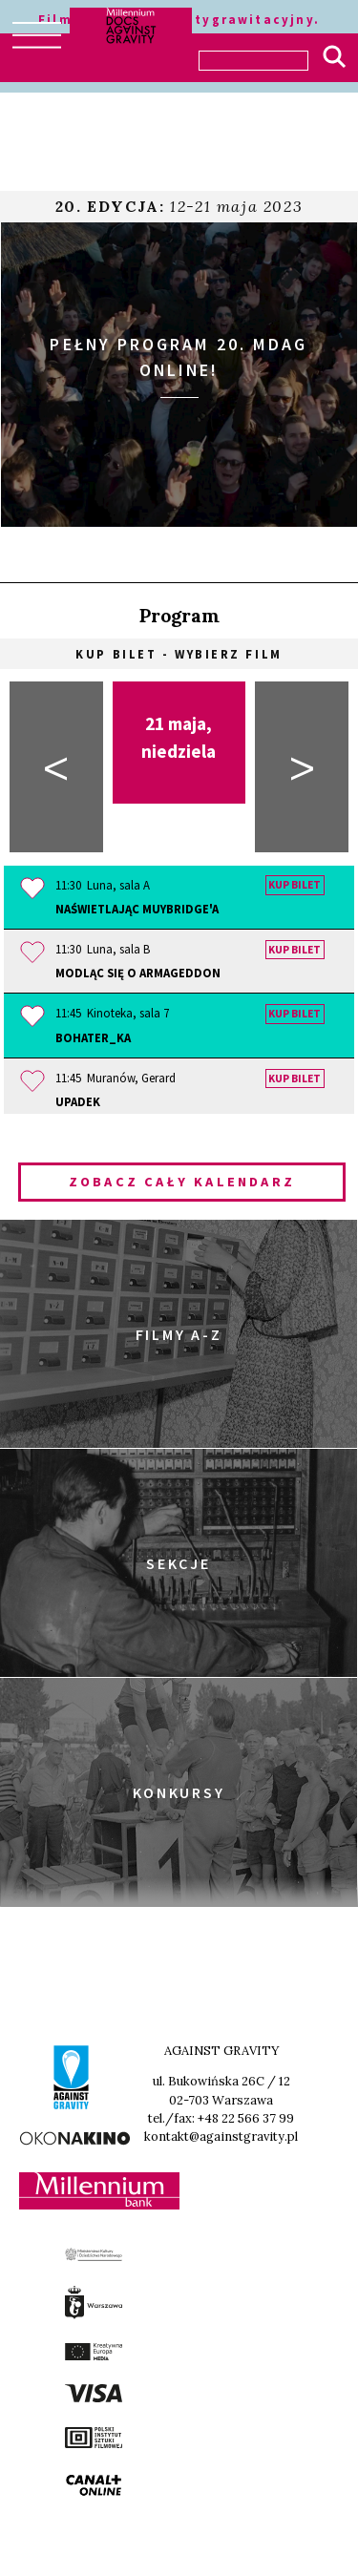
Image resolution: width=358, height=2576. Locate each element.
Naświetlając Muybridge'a (137, 908)
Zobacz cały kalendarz (182, 1181)
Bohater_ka (93, 1037)
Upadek (77, 1101)
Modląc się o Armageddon (138, 972)
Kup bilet (294, 885)
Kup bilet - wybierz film (178, 653)
